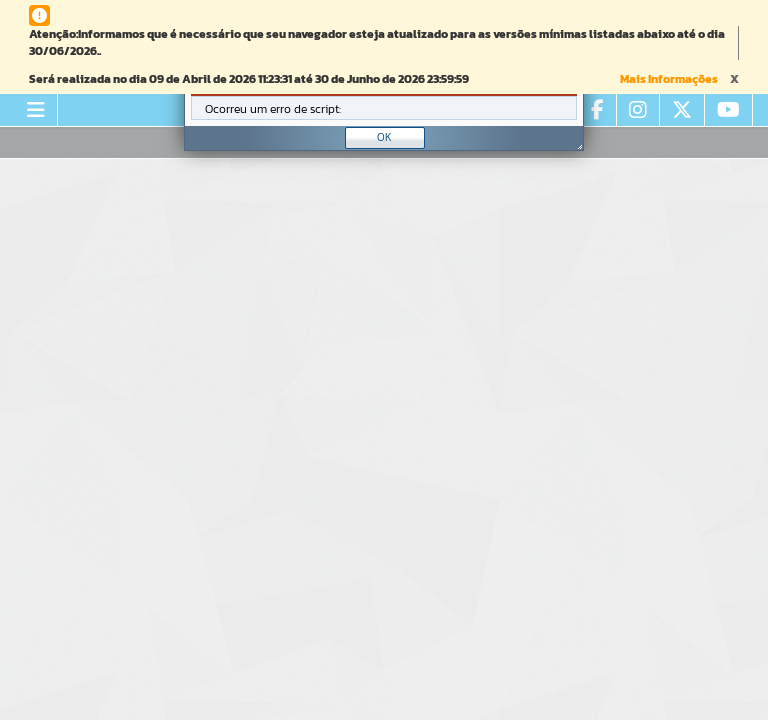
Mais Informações (669, 79)
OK (384, 137)
